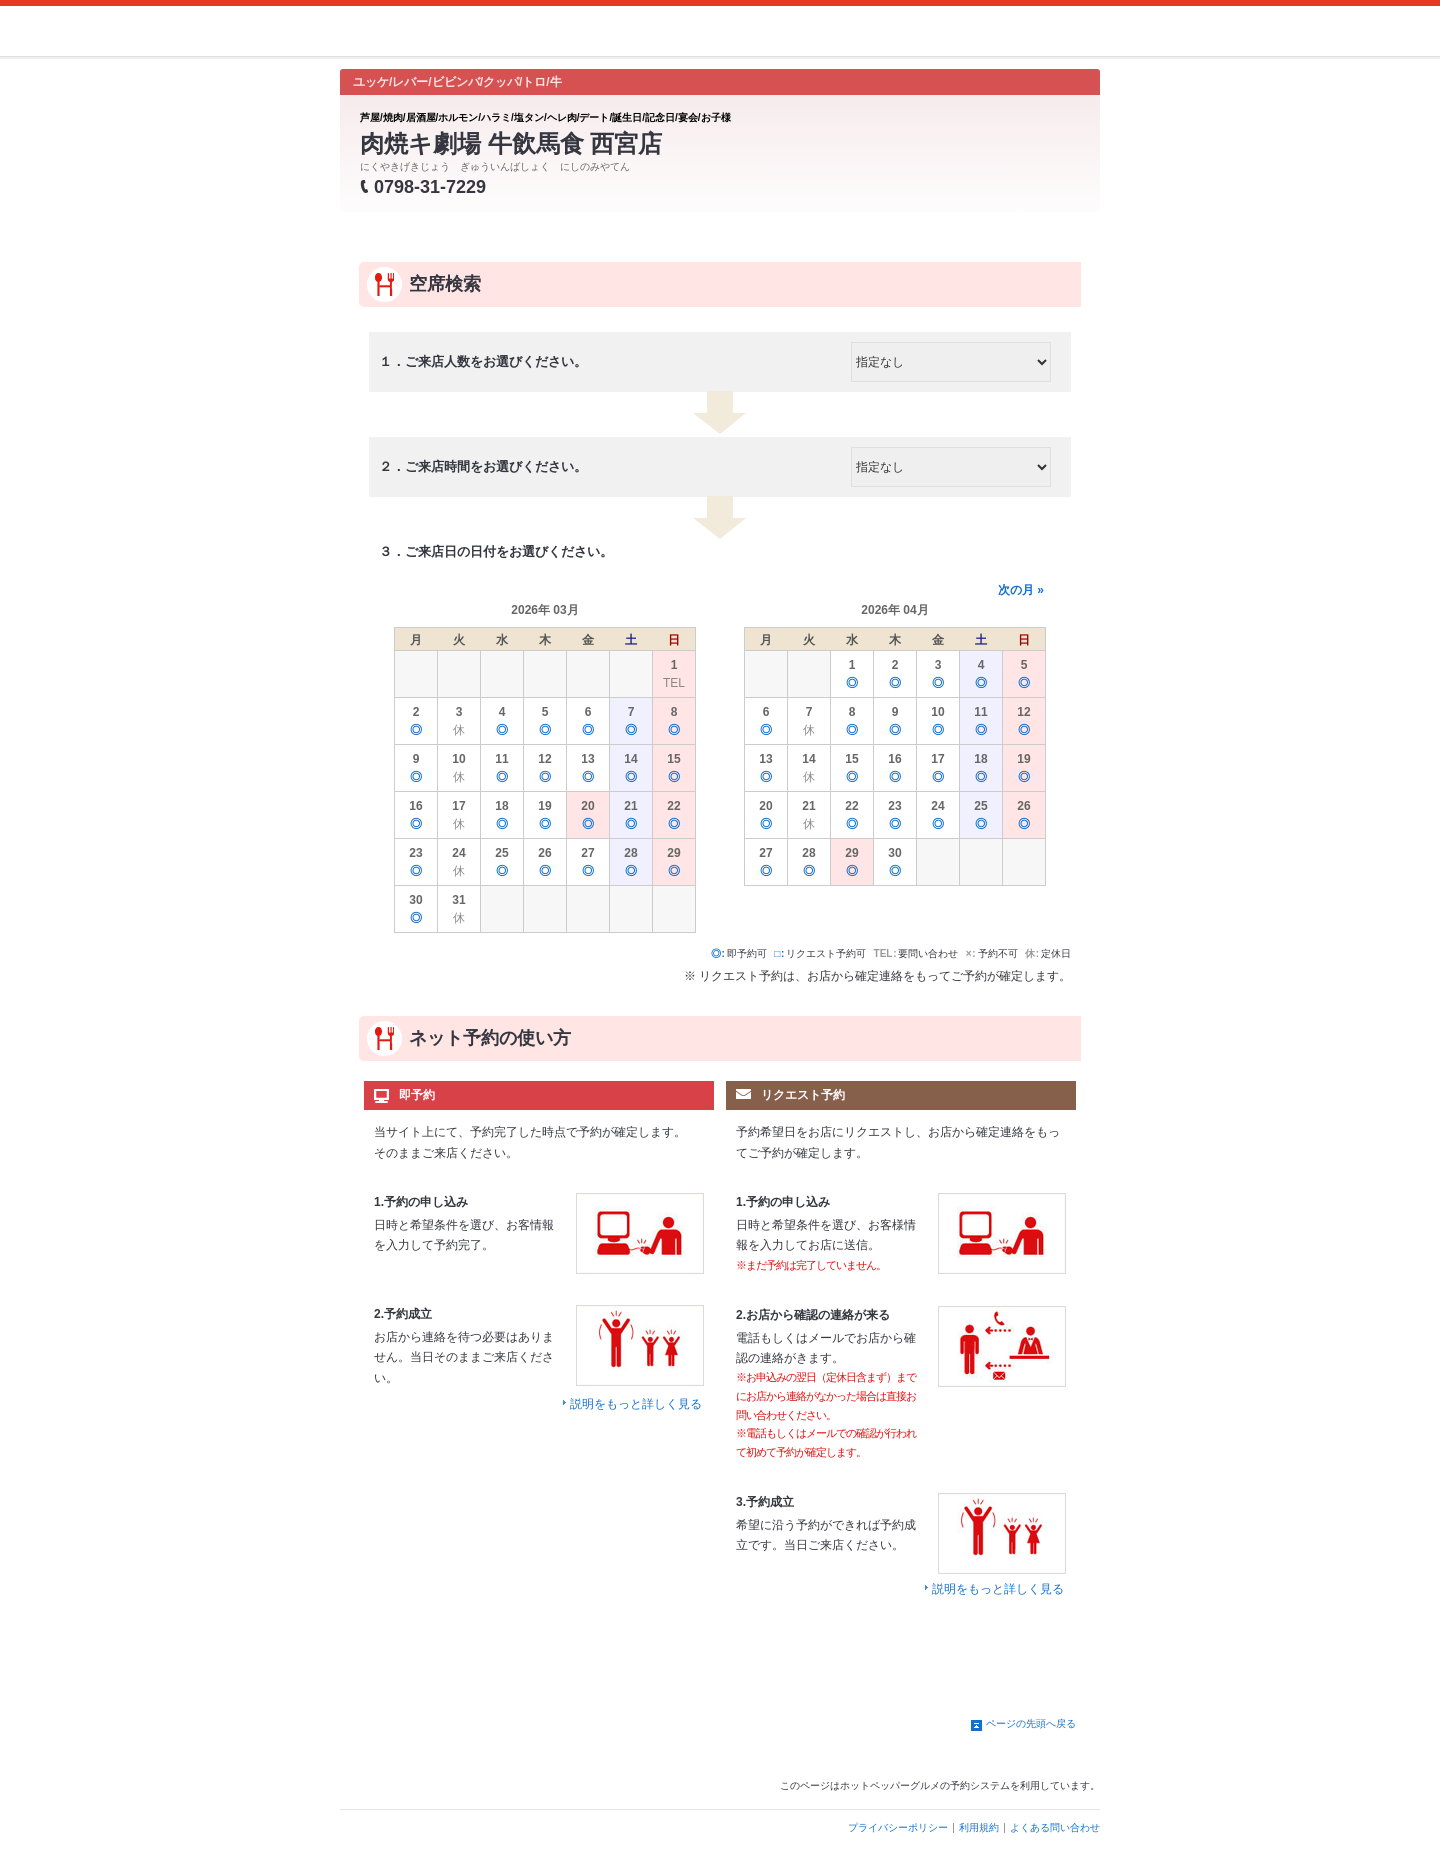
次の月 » (1021, 590)
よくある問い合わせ (1055, 1827)
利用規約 (979, 1827)
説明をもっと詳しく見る (636, 1404)
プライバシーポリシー (898, 1827)
